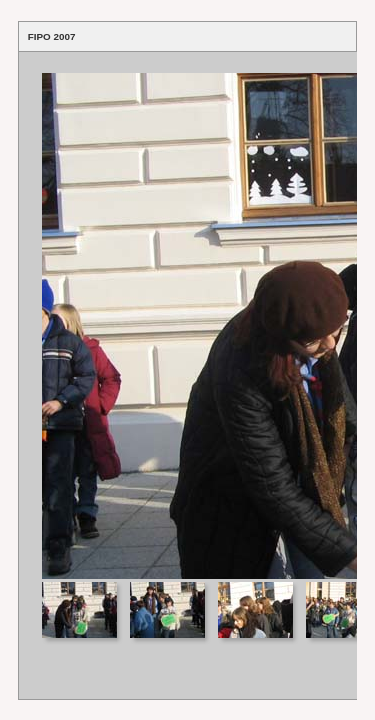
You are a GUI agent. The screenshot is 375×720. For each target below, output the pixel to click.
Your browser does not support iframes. (188, 315)
